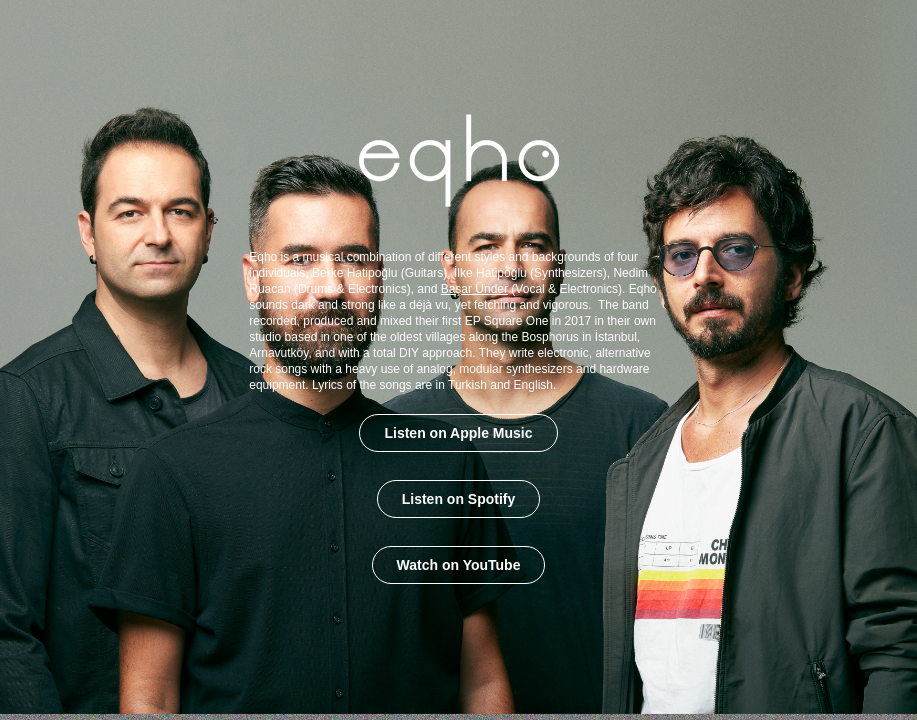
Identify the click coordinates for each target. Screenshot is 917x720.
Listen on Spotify (459, 499)
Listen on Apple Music (458, 433)
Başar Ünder (474, 289)
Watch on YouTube (459, 565)
